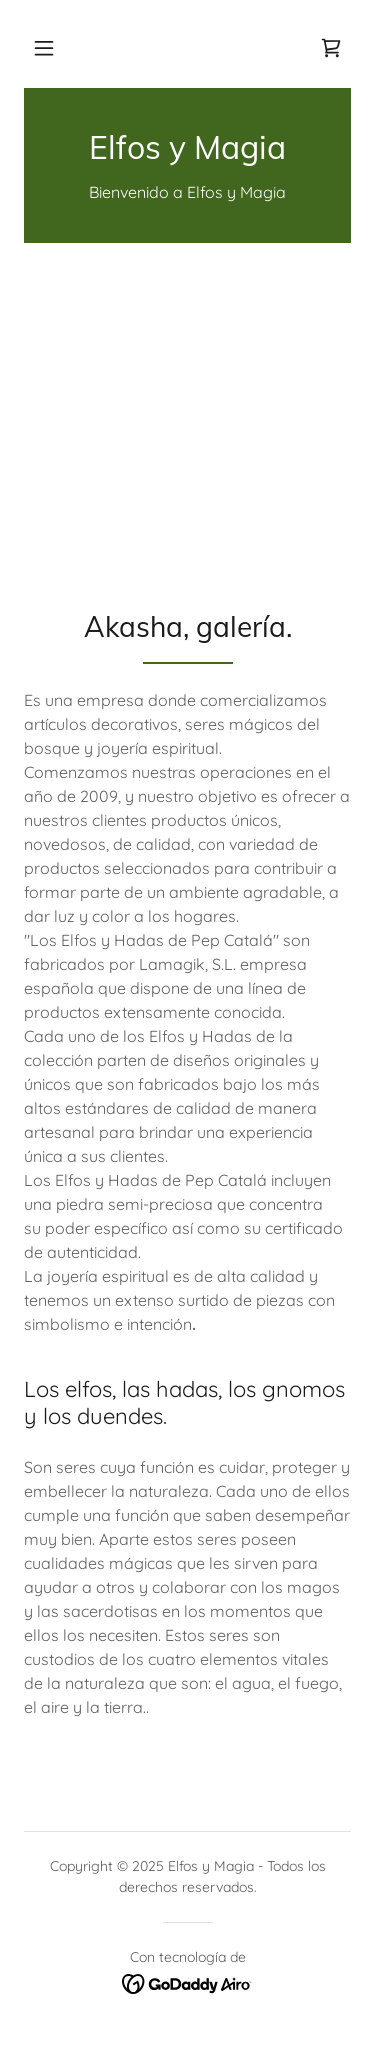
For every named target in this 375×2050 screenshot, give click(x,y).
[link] (331, 48)
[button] (44, 48)
